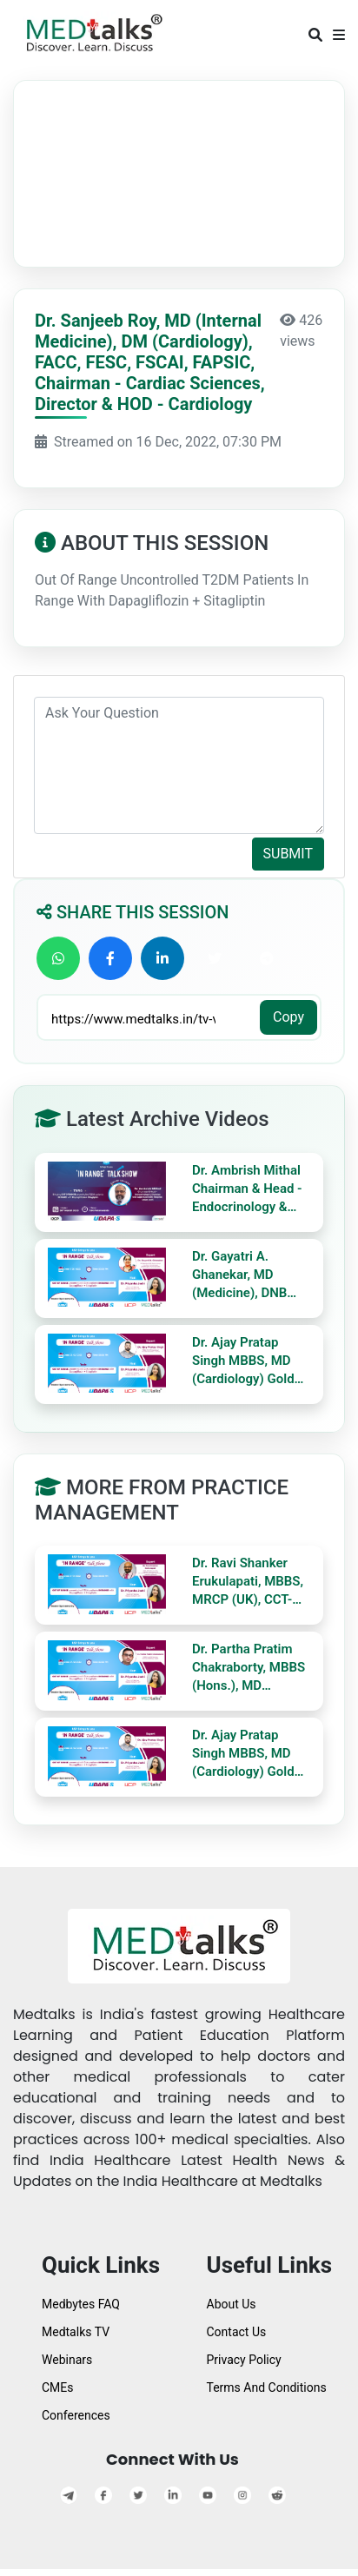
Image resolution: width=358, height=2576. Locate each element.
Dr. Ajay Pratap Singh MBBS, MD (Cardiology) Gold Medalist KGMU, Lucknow (243, 1361)
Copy (288, 1017)
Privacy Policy (244, 2360)
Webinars (67, 2360)
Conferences (76, 2415)
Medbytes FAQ (81, 2304)
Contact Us (237, 2332)
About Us (231, 2304)
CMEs (58, 2387)
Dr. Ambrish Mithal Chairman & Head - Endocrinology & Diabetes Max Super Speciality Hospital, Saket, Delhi (250, 1189)
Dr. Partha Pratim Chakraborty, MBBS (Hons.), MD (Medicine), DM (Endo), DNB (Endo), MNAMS (250, 1668)
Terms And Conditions (267, 2387)
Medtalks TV (75, 2332)
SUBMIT (288, 853)
